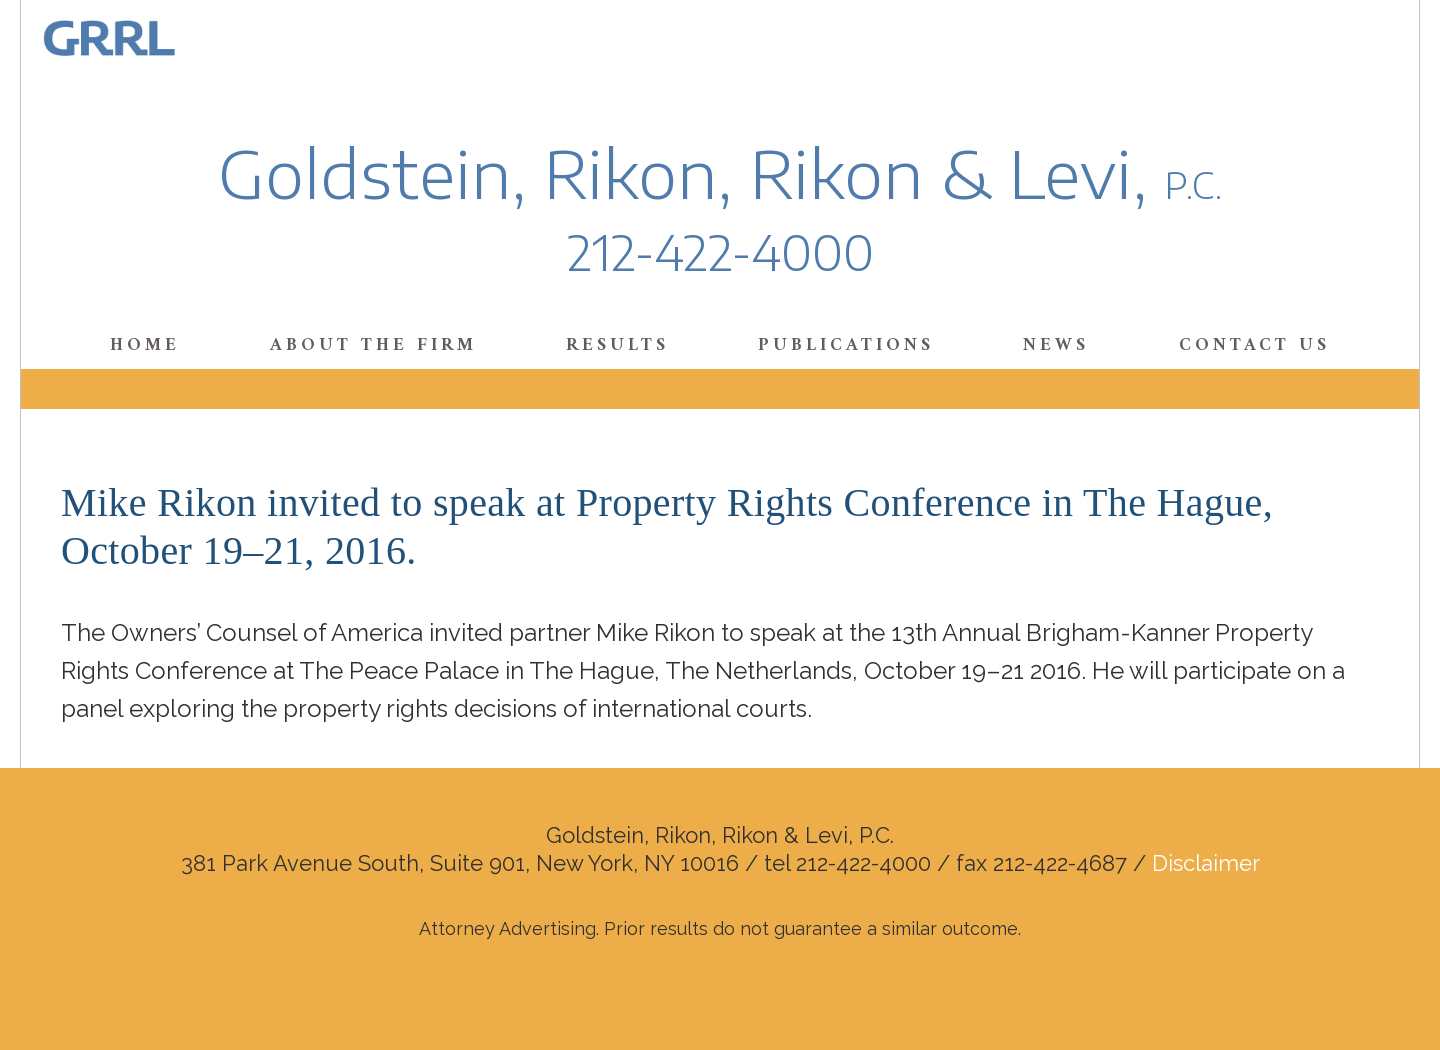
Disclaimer (1206, 863)
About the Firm (373, 345)
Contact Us (1254, 345)
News (1056, 345)
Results (617, 345)
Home (145, 345)
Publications (846, 345)
